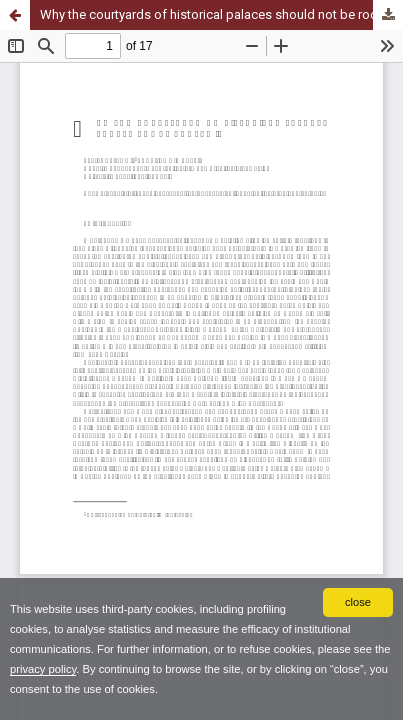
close (358, 602)
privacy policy (43, 669)
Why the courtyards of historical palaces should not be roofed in (221, 14)
